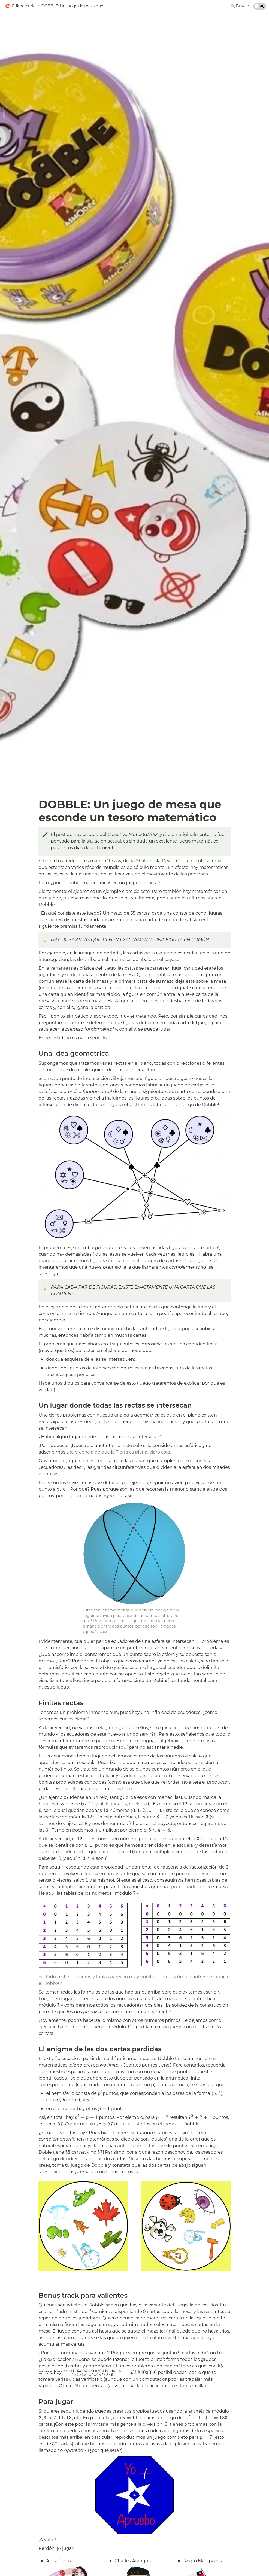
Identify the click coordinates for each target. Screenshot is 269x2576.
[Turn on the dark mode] (259, 8)
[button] (20, 6)
